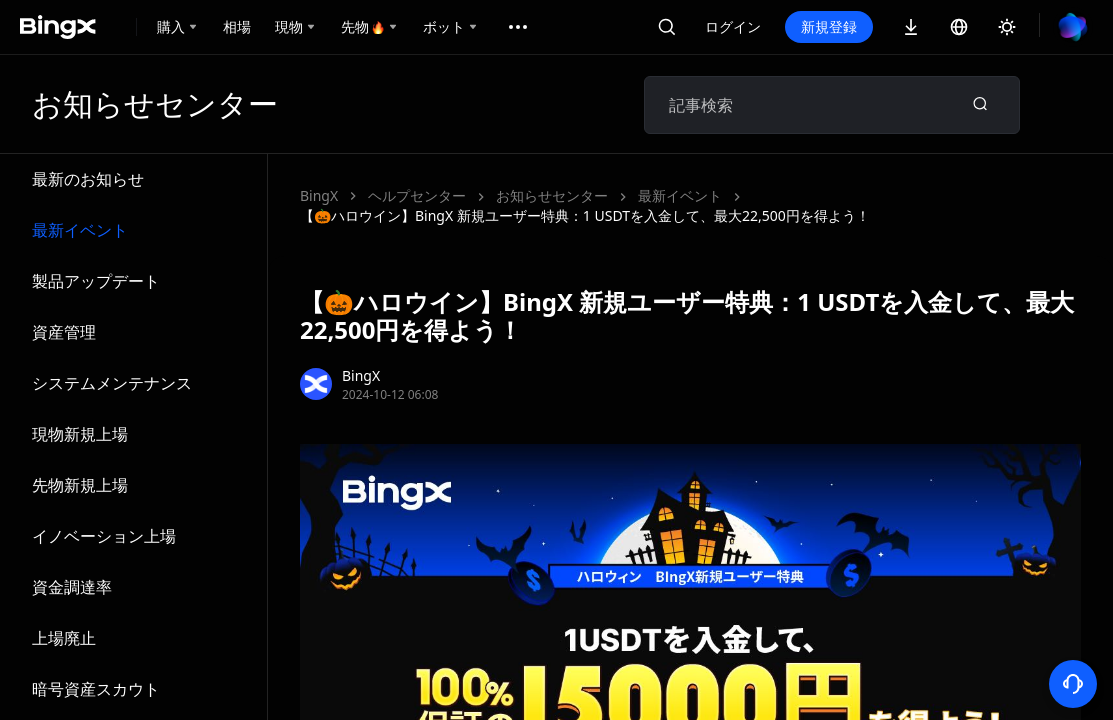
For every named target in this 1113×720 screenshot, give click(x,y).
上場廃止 (64, 638)
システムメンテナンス (112, 383)
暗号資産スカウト (96, 689)
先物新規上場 (80, 485)
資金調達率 (72, 587)
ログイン (733, 26)
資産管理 (64, 332)
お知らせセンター (552, 195)
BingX (319, 195)
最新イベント (80, 230)
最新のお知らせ (88, 179)
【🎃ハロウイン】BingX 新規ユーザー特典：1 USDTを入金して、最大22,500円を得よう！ (585, 215)
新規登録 (829, 26)
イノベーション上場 (104, 536)
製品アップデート (96, 281)
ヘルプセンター (417, 195)
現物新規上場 (80, 434)
